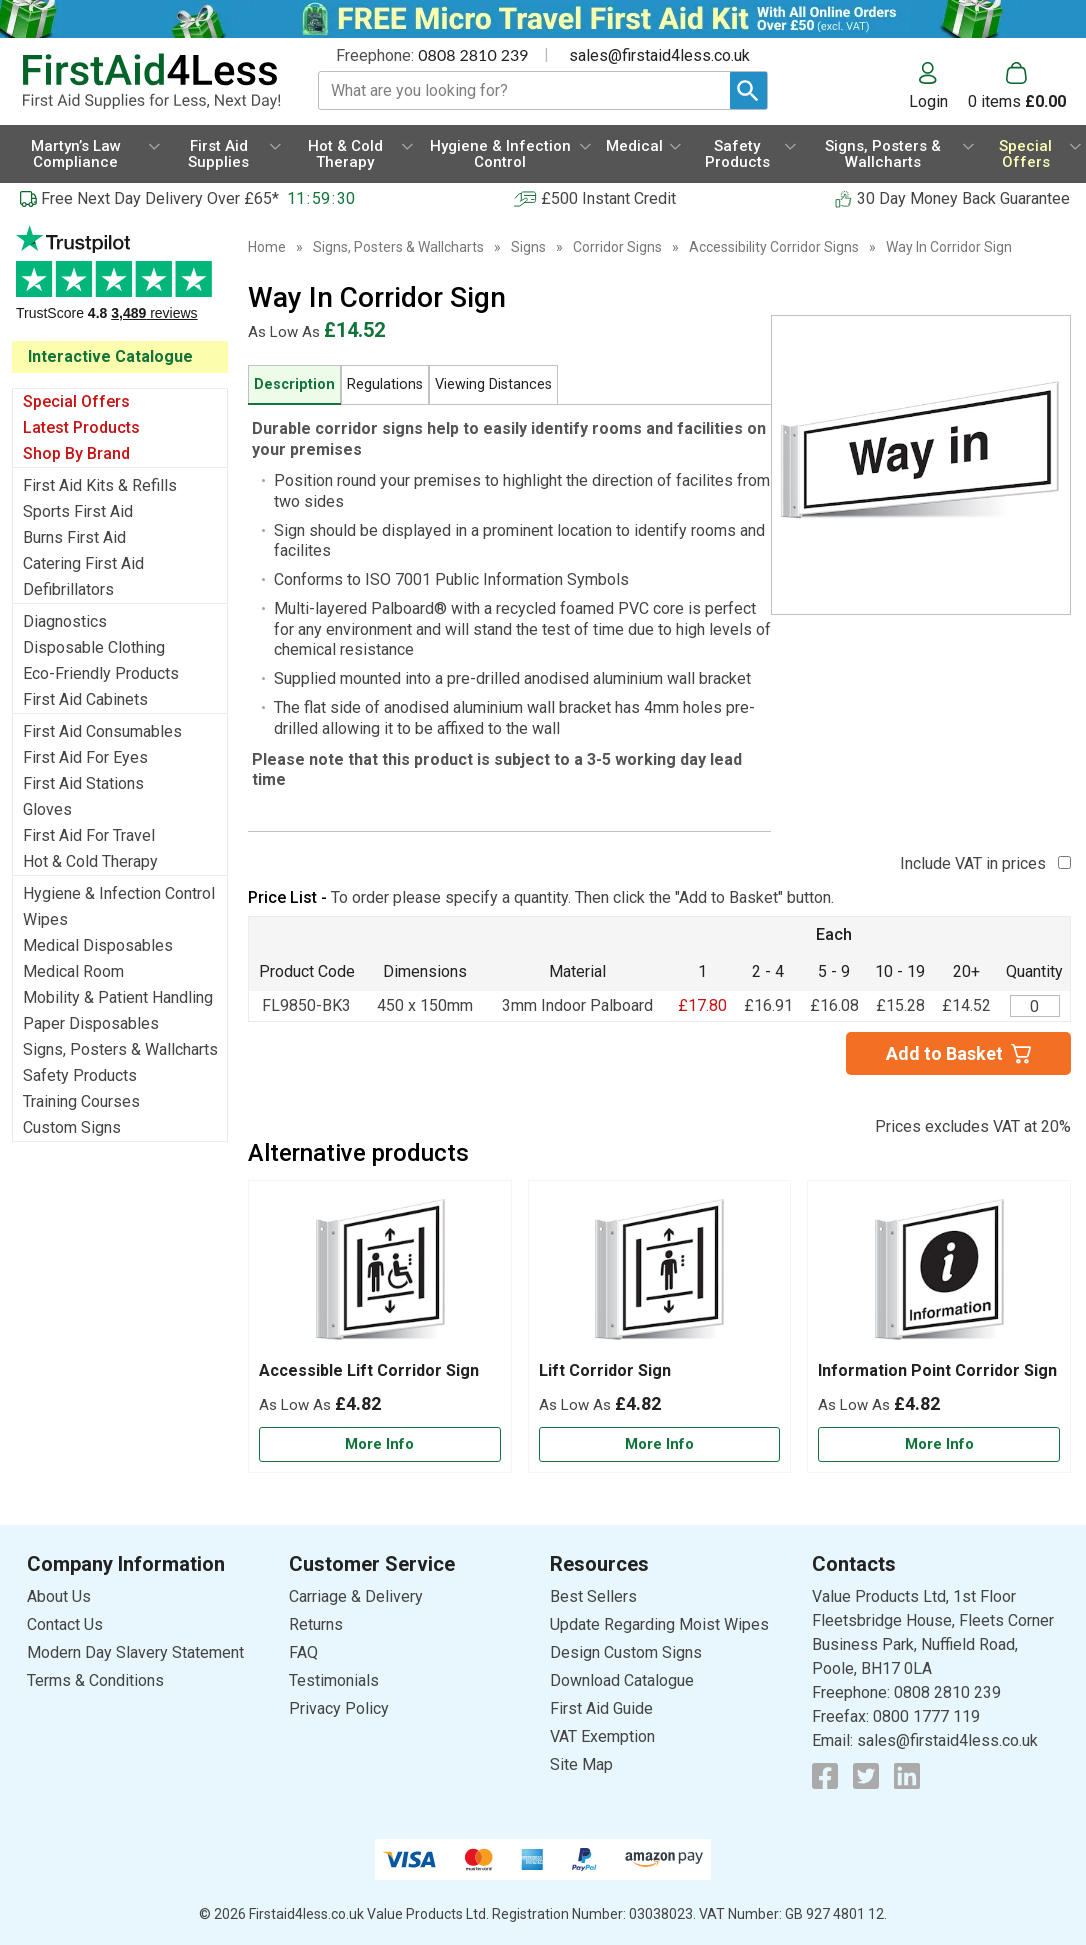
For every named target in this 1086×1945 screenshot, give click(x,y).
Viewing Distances (493, 384)
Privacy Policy (339, 1708)
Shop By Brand (76, 453)
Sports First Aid (78, 511)
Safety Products (80, 1075)
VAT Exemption (602, 1736)
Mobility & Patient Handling (118, 997)
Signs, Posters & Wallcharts (120, 1049)
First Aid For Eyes (85, 757)
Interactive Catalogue (110, 356)
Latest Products (81, 427)
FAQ (303, 1652)
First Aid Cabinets (85, 699)
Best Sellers (593, 1596)
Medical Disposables (98, 945)
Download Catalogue (622, 1680)
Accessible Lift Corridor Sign (369, 1370)
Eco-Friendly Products (101, 673)
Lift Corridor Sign (605, 1370)
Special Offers (76, 401)
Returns (316, 1624)
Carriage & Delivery (356, 1596)
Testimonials (120, 283)
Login (928, 101)
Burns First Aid (74, 537)
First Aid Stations (83, 783)
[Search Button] (748, 90)
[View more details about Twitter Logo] (866, 1776)
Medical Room (73, 971)
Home (267, 247)
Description (294, 384)
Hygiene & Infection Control (119, 893)
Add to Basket (944, 1053)
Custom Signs (72, 1127)
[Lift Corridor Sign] (660, 1326)
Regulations (385, 384)
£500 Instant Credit (608, 198)
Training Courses (81, 1101)
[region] (380, 1276)
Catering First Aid (83, 563)
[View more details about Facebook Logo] (825, 1776)
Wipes (45, 919)
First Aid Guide (601, 1708)
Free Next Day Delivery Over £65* (160, 198)
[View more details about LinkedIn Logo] (907, 1776)
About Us (59, 1596)
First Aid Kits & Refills (100, 485)
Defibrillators (68, 589)
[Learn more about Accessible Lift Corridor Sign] (380, 1444)
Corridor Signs (617, 247)
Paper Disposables (91, 1023)
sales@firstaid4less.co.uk (659, 55)
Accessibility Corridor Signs (774, 247)
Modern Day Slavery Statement (135, 1652)
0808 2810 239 (473, 54)
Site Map (581, 1764)
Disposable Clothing (94, 647)
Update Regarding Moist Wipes (659, 1624)
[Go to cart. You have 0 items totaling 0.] (1017, 86)
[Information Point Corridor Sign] (939, 1326)
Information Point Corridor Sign (937, 1370)
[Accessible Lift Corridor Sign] (380, 1326)
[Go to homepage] (151, 81)
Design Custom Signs (626, 1652)
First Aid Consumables (102, 731)
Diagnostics (65, 621)
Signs (528, 247)
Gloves (47, 809)
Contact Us (65, 1624)
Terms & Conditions (95, 1680)
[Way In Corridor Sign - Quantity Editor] (1035, 1006)
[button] (938, 86)
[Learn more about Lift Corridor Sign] (660, 1444)
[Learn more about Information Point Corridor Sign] (939, 1444)
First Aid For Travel (89, 835)
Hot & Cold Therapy (90, 861)
